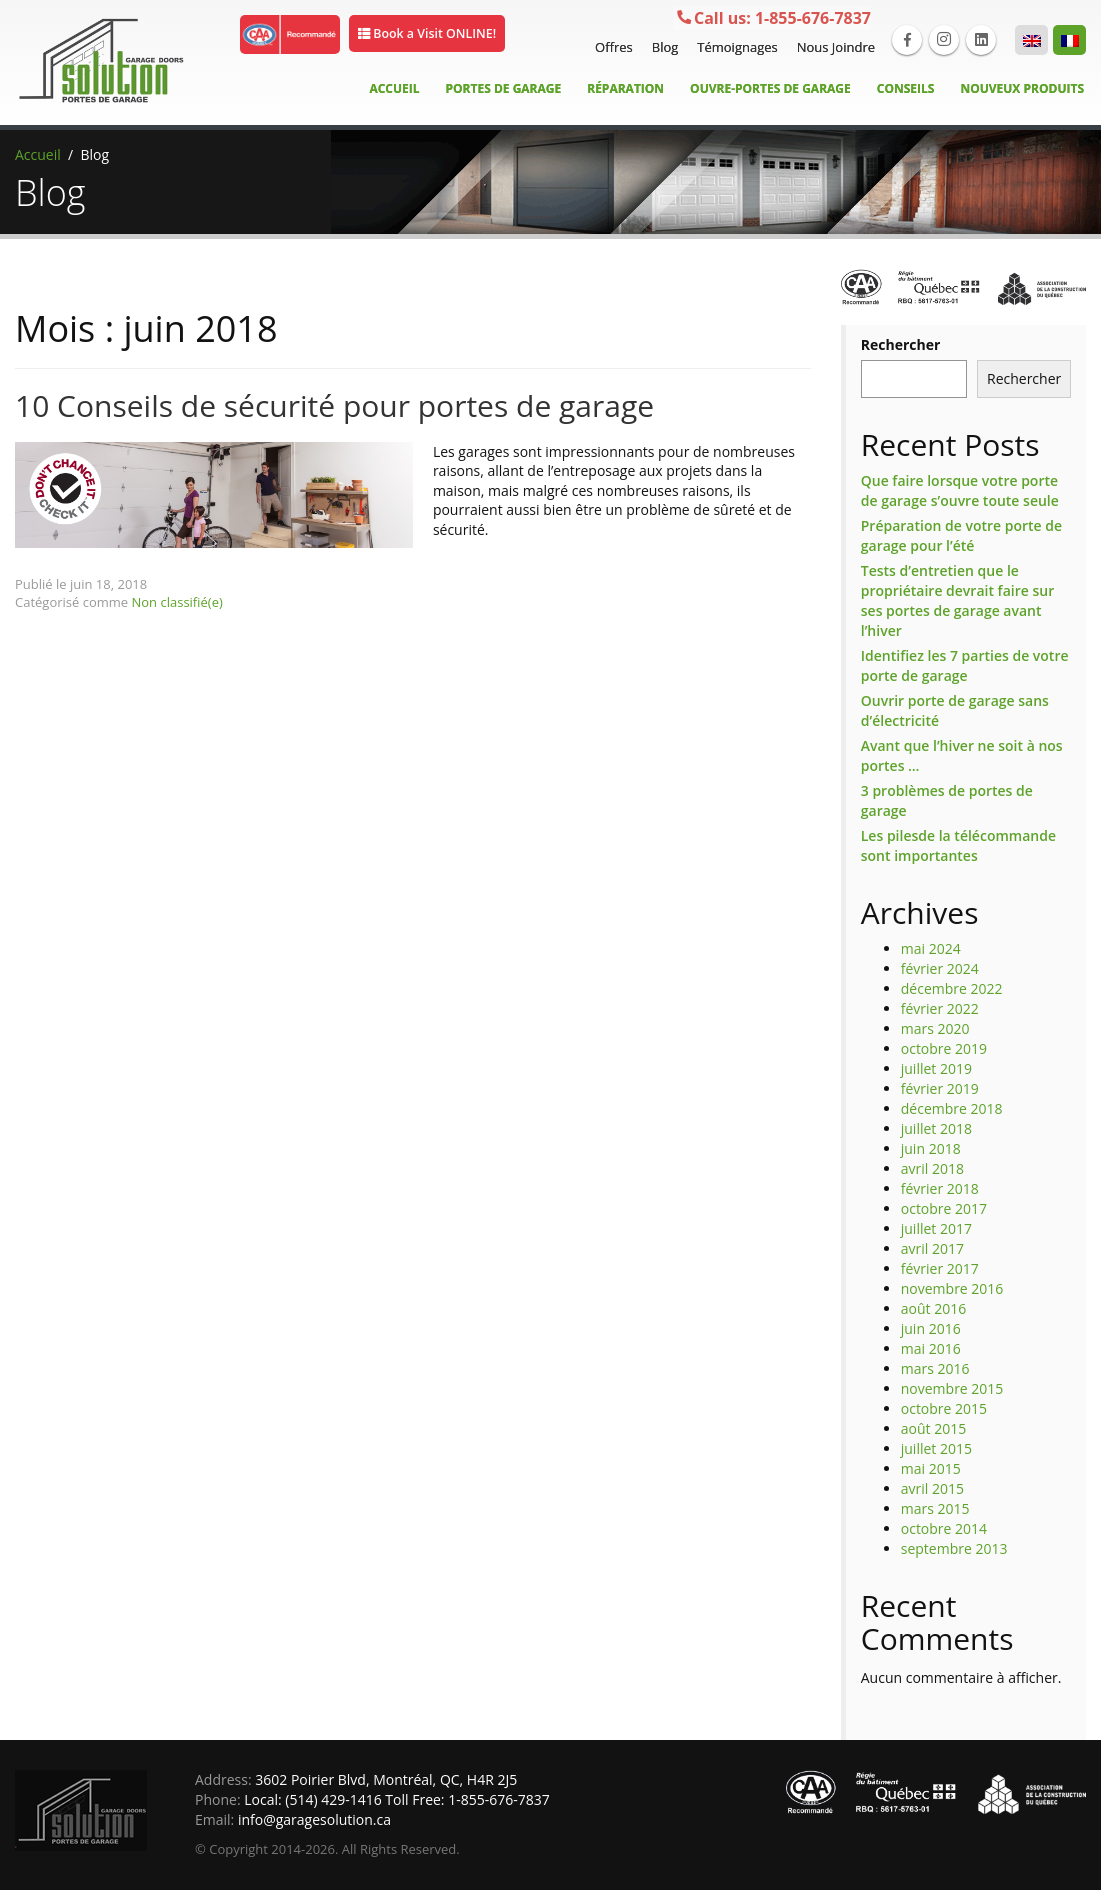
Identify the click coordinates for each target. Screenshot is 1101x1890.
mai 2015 (931, 1468)
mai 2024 (931, 948)
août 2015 (933, 1428)
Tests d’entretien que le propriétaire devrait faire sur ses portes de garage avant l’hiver (957, 600)
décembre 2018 (952, 1108)
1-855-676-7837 (773, 19)
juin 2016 (931, 1328)
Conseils (906, 88)
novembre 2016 (952, 1288)
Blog (663, 47)
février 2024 (940, 968)
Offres (611, 47)
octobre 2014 (944, 1528)
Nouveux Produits (1022, 88)
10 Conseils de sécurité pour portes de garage (334, 405)
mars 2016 (935, 1368)
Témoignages (734, 47)
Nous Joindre (833, 47)
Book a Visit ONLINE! (432, 34)
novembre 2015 (952, 1388)
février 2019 (940, 1088)
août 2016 (933, 1308)
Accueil (394, 88)
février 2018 (940, 1188)
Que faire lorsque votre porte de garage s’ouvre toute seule (960, 490)
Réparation (625, 88)
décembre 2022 (952, 988)
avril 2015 (932, 1488)
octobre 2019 (944, 1048)
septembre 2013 (954, 1548)
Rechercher (901, 344)
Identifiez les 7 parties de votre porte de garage (965, 665)
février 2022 (940, 1008)
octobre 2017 (944, 1208)
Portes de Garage (504, 88)
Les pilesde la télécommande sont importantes (958, 845)
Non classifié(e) (177, 602)
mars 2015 (935, 1508)
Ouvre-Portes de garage (770, 88)
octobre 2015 (944, 1408)
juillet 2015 (936, 1448)
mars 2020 (935, 1028)
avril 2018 (932, 1168)
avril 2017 (932, 1248)
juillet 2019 (936, 1068)
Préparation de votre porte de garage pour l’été (961, 535)
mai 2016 (931, 1348)
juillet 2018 (936, 1128)
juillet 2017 (936, 1228)
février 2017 (940, 1268)
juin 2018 (931, 1148)
